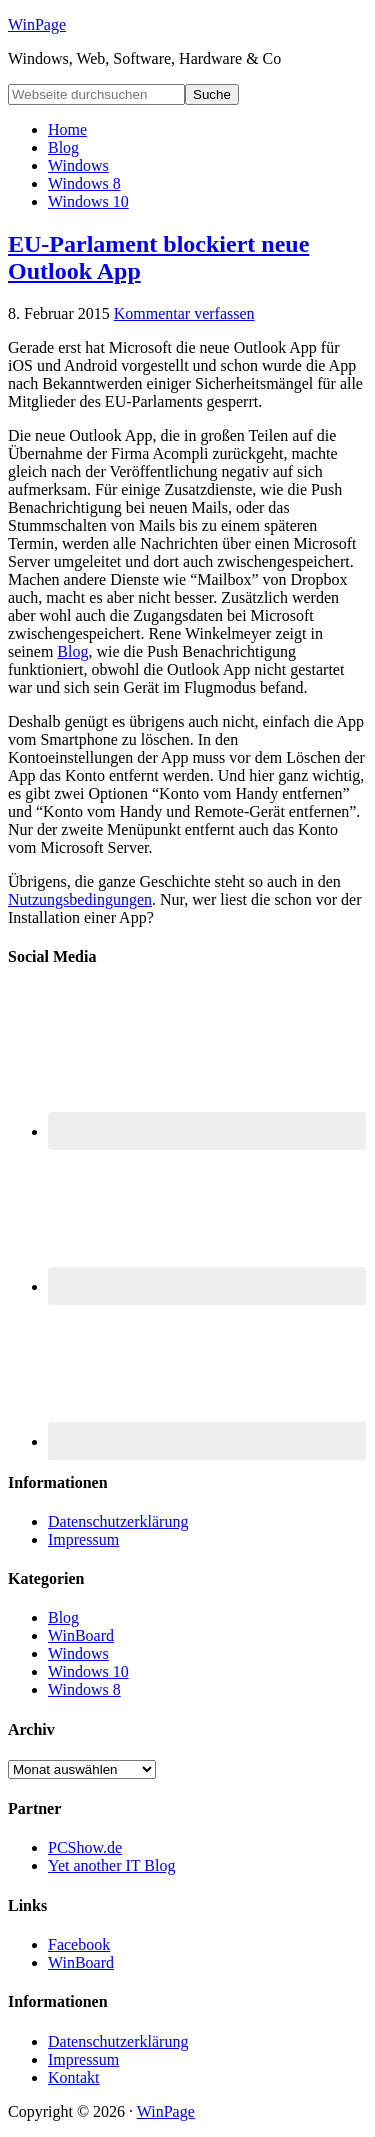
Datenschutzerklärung (118, 1521)
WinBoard (81, 1635)
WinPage (37, 24)
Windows (78, 1653)
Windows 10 (88, 1671)
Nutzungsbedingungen (80, 899)
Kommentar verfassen (184, 313)
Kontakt (74, 2077)
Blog (72, 651)
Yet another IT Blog (111, 1865)
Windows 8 (84, 1689)
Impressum (83, 1539)
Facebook (79, 1944)
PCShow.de (85, 1847)
